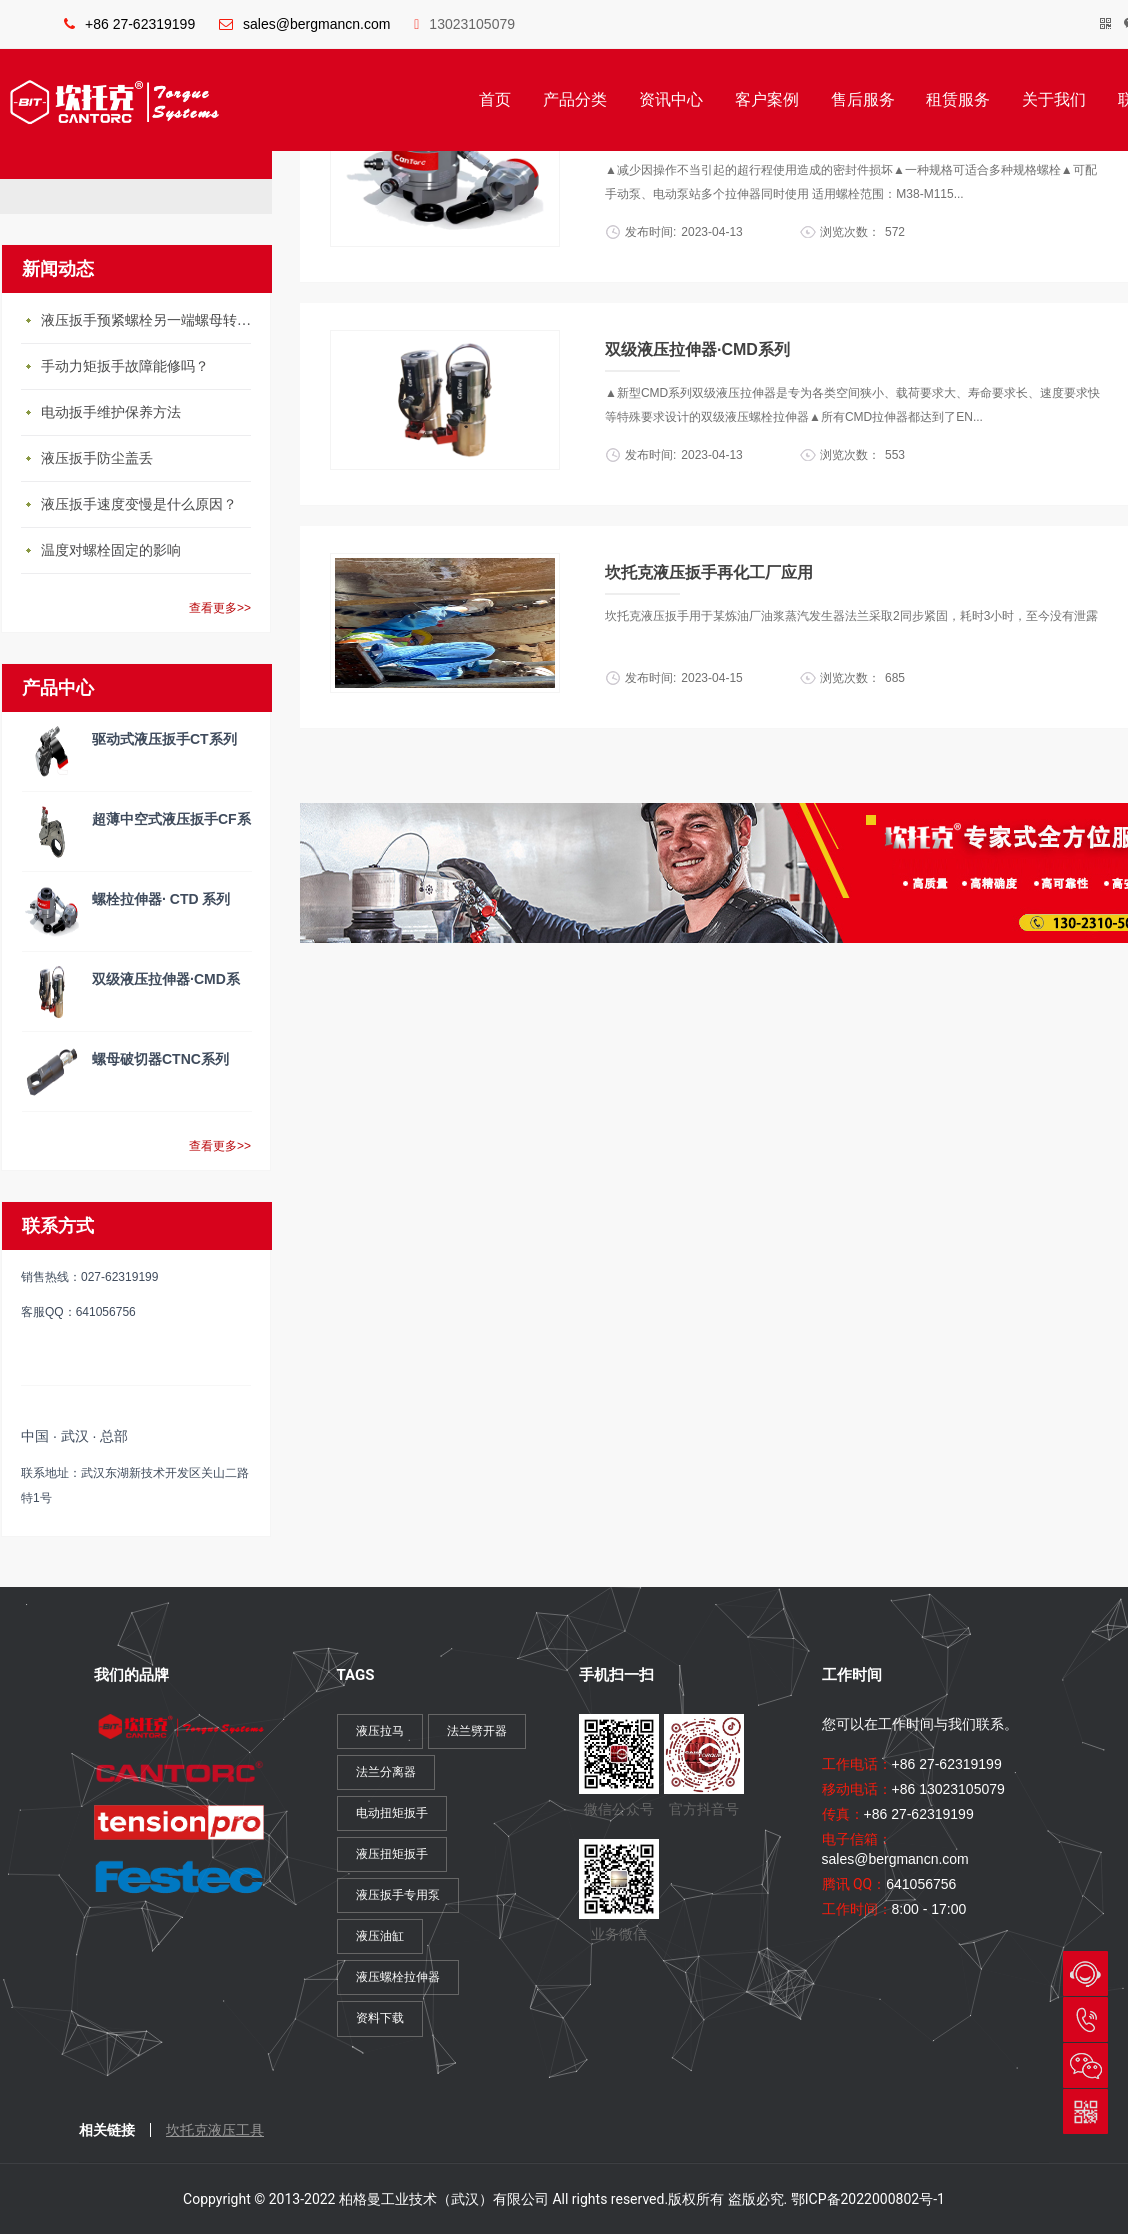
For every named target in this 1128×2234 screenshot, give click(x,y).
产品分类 (575, 99)
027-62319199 (1085, 2019)
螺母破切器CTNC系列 (160, 1059)
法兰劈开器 (477, 1731)
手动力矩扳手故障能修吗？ (125, 366)
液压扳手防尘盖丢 (97, 458)
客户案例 (767, 99)
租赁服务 (958, 99)
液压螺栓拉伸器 (398, 1977)
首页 (495, 99)
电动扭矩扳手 (392, 1813)
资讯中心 (671, 99)
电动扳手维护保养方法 (111, 412)
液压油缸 (380, 1936)
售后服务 (863, 99)
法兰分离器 (386, 1772)
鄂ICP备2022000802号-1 (868, 2199)
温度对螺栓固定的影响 (111, 550)
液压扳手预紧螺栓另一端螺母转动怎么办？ (151, 320)
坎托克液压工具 (215, 2130)
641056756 (921, 1884)
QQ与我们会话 (1085, 1973)
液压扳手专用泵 (398, 1895)
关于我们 (1054, 99)
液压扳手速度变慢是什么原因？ (139, 504)
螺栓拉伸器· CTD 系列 (161, 899)
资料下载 (380, 2018)
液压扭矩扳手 (392, 1854)
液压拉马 (380, 1731)
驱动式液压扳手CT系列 (164, 739)
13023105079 (464, 24)
